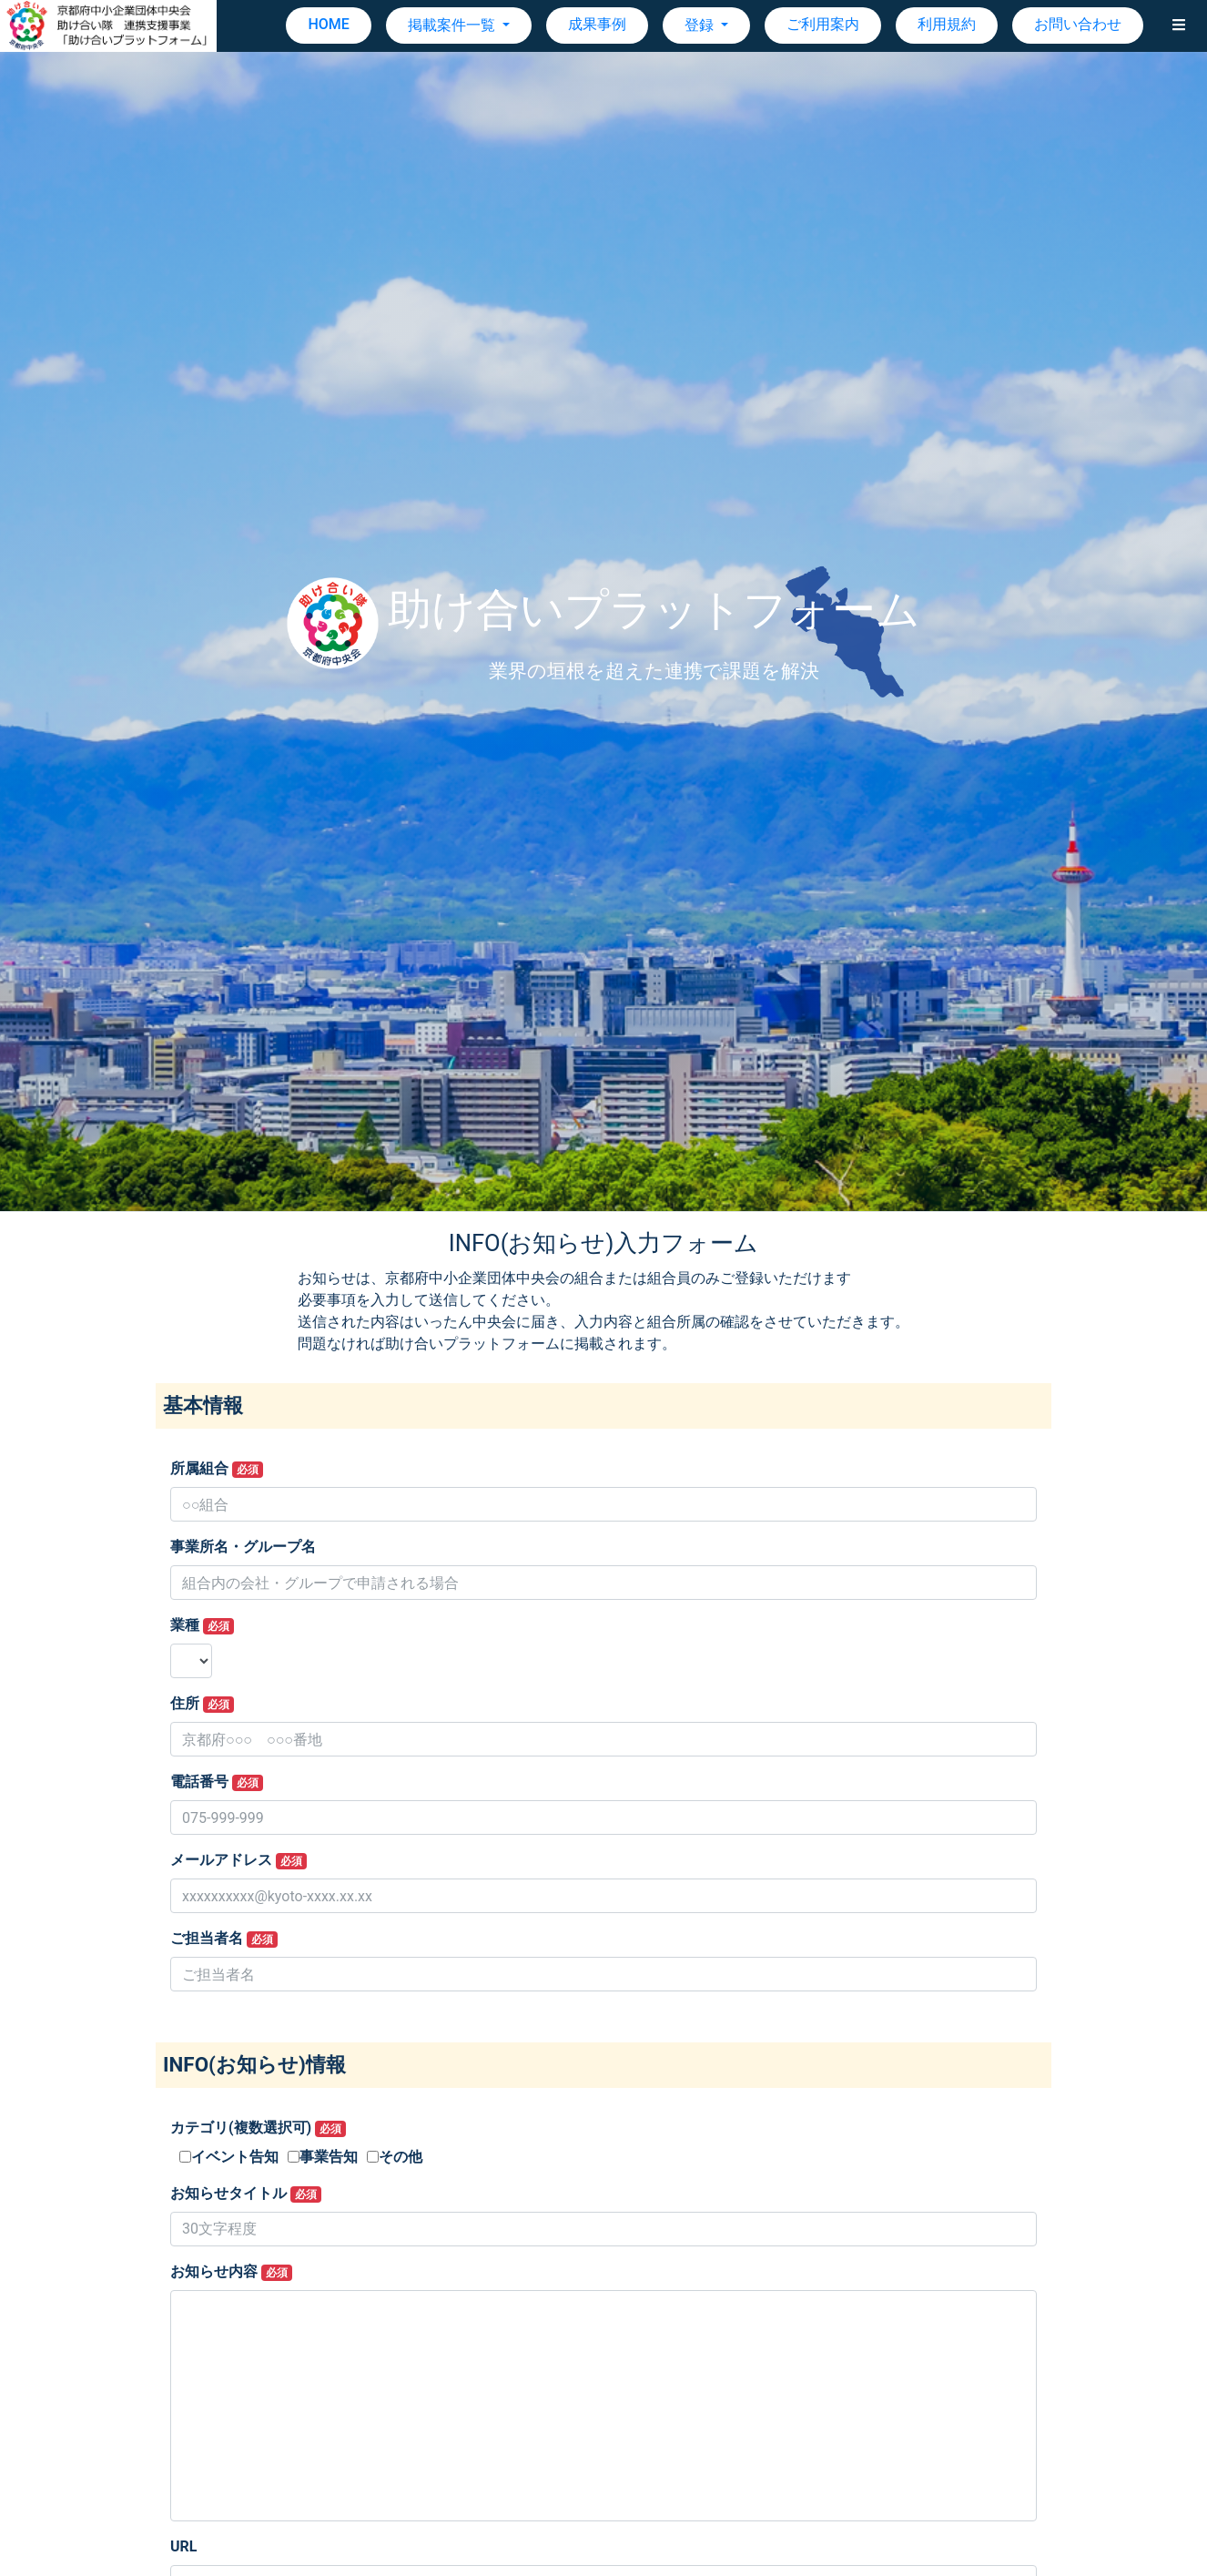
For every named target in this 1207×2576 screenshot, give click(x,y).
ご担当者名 (224, 1938)
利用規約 (947, 24)
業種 (202, 1625)
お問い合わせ (1077, 24)
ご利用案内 (822, 24)
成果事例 (597, 24)
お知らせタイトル (245, 2193)
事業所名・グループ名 (243, 1546)
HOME (328, 24)
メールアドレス (238, 1860)
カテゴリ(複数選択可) (258, 2128)
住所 (202, 1704)
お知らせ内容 (231, 2272)
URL (183, 2546)
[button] (1179, 25)
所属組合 (216, 1469)
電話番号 (216, 1782)
